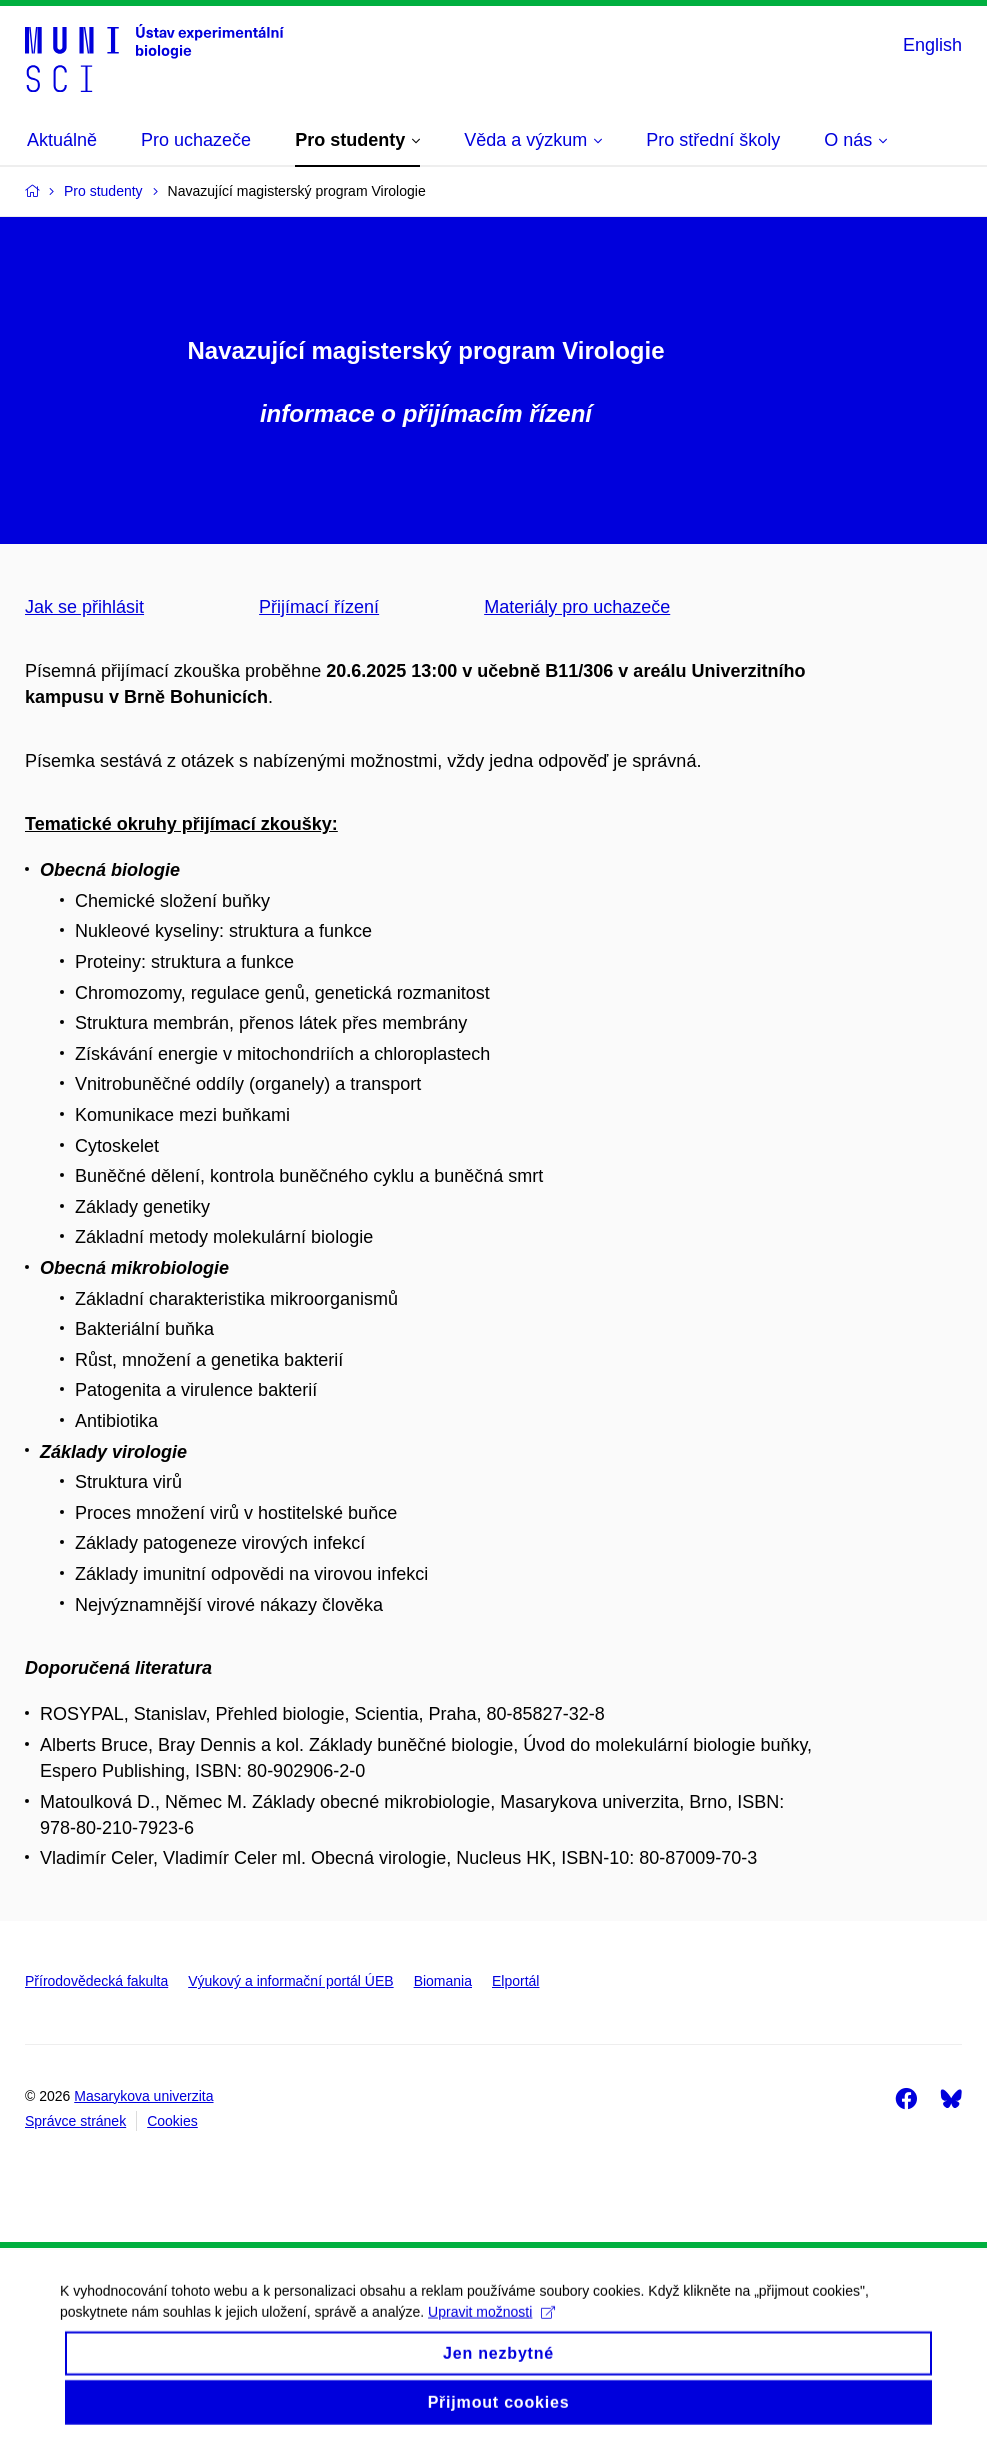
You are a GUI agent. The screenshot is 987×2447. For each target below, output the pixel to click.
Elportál (515, 1981)
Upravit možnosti (491, 2330)
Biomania (443, 1981)
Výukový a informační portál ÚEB (290, 1981)
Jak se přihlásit (84, 607)
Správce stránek (75, 2121)
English (932, 45)
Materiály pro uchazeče (577, 607)
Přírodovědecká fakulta (96, 1981)
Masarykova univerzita (143, 2096)
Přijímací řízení (319, 607)
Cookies (172, 2121)
